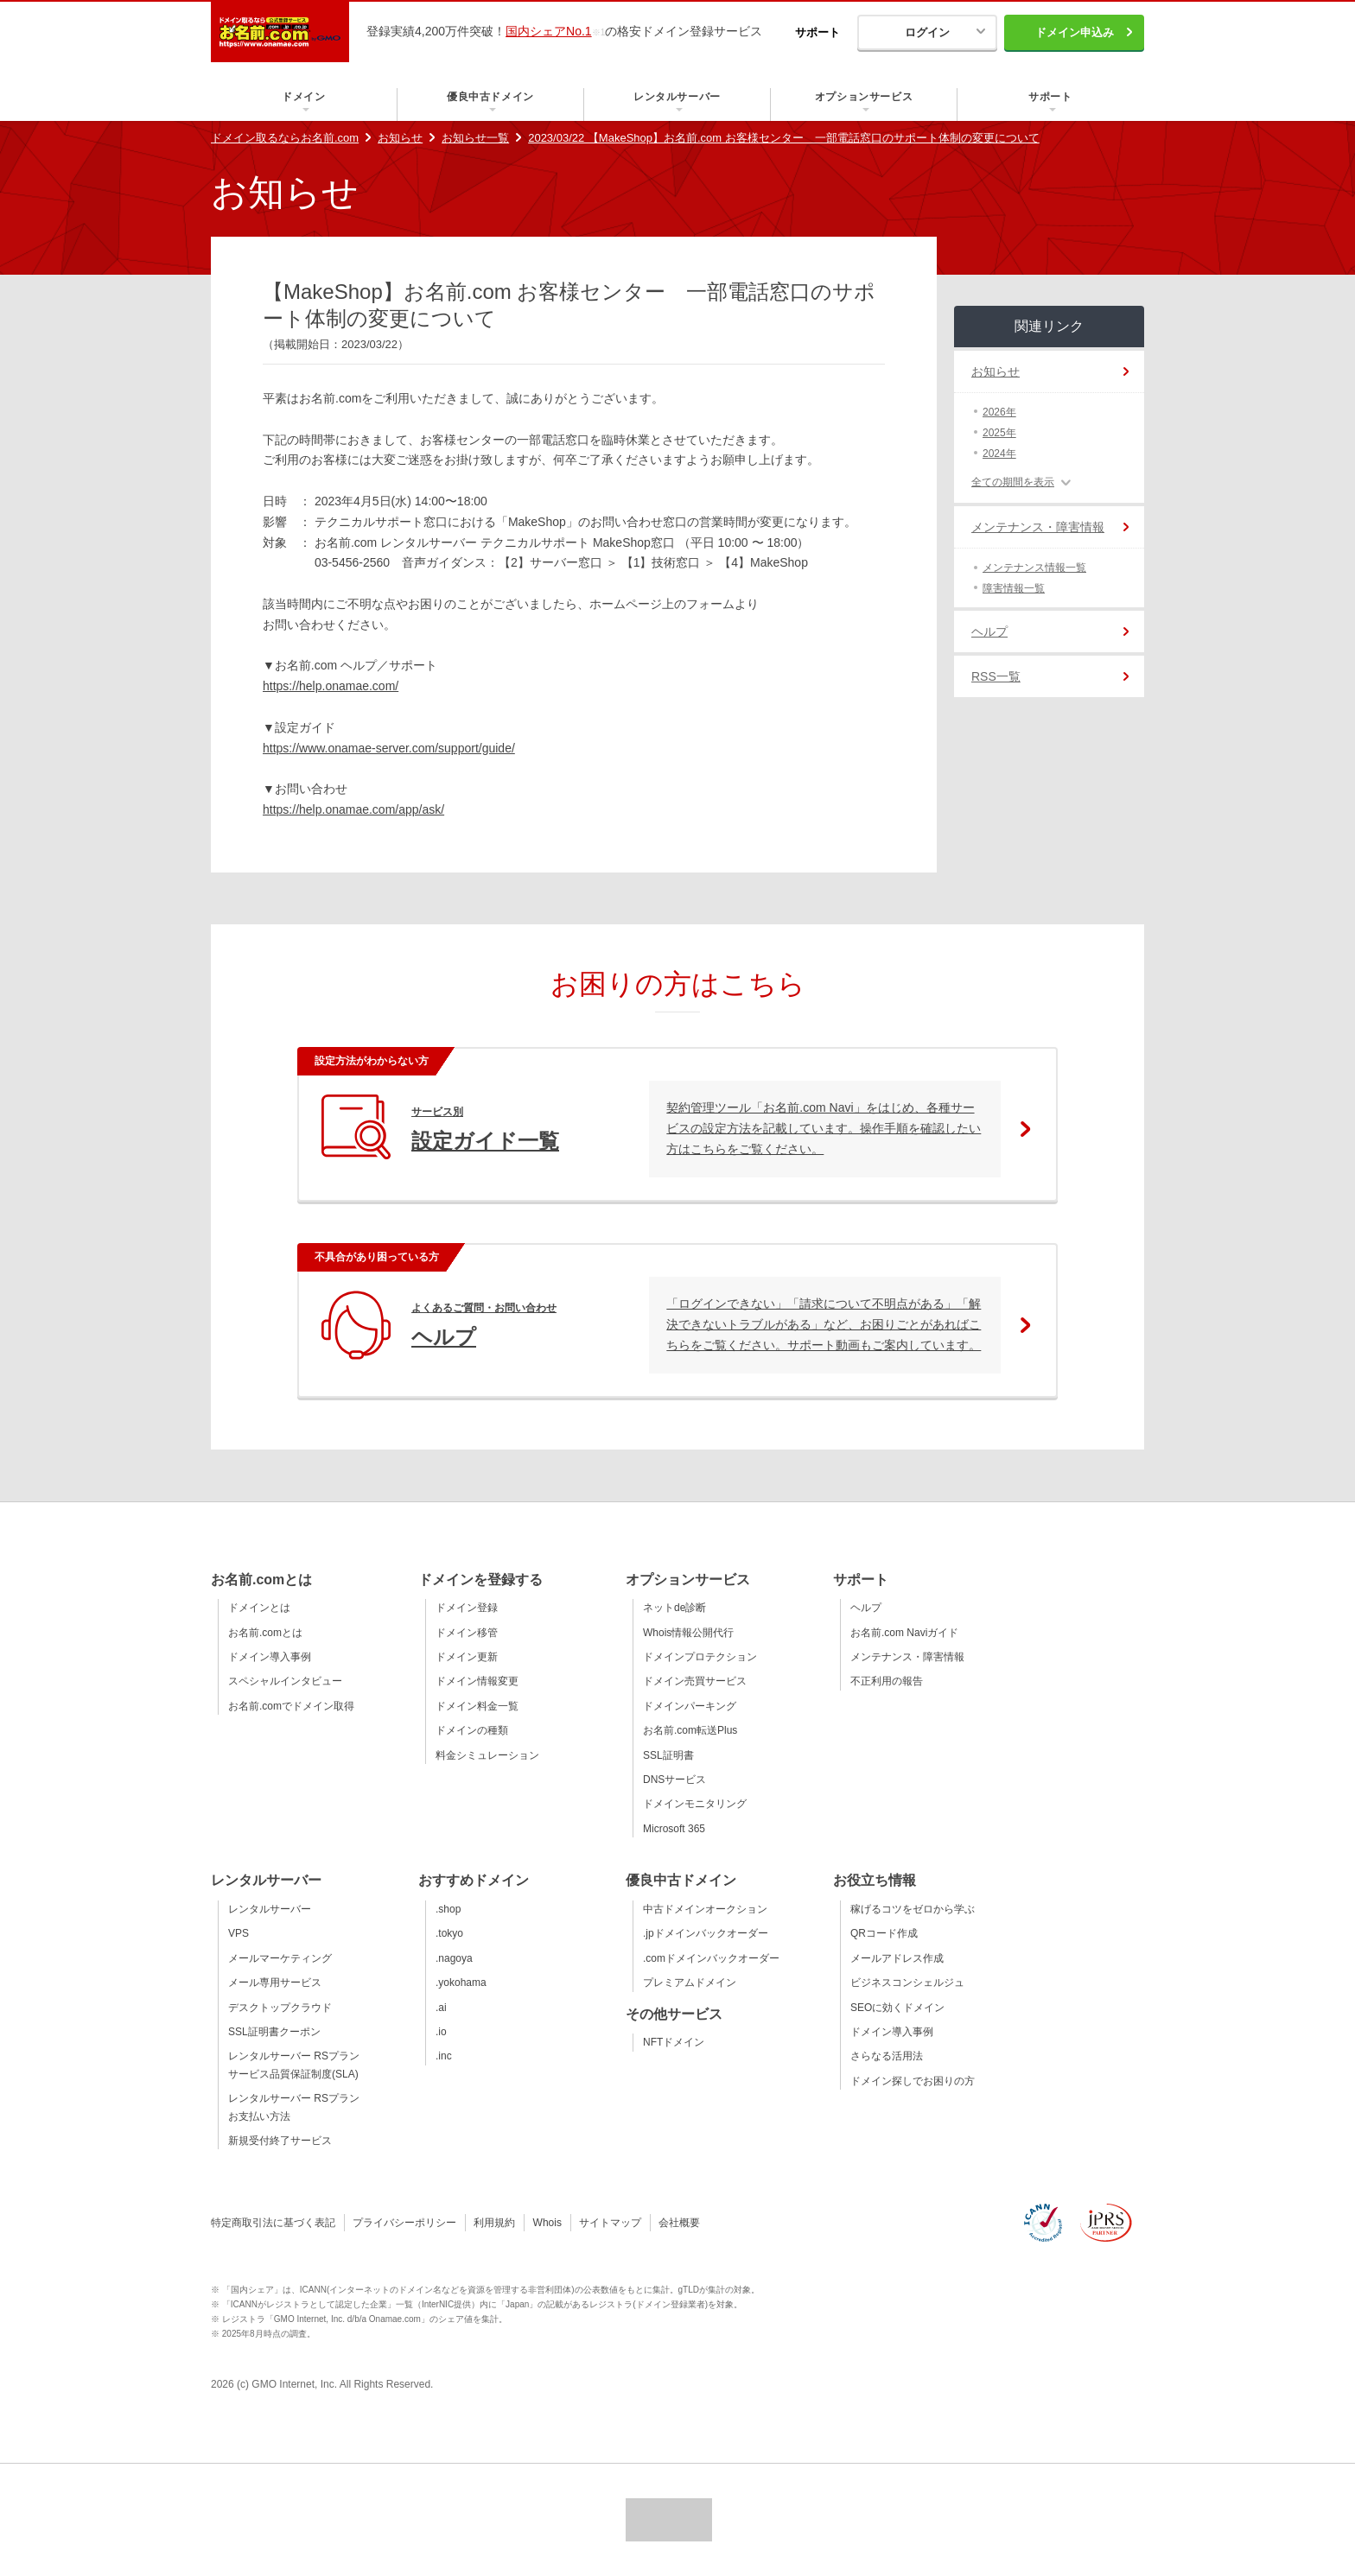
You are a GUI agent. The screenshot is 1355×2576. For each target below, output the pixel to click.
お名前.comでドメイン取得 (291, 1706)
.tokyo (449, 1933)
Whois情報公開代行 (688, 1633)
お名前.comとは (265, 1633)
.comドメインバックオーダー (711, 1958)
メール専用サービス (274, 1982)
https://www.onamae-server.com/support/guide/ (389, 748)
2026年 (999, 412)
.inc (444, 2056)
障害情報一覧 (1014, 588)
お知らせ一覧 (475, 137)
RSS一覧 (996, 676)
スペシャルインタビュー (285, 1681)
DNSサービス (674, 1779)
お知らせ (400, 137)
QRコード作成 (884, 1933)
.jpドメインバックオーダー (705, 1933)
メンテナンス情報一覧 (1034, 568)
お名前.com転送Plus (690, 1730)
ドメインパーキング (689, 1706)
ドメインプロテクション (700, 1657)
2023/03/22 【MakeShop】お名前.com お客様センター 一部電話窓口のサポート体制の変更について (784, 137)
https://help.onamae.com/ (330, 686)
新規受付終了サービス (280, 2141)
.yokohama (461, 1982)
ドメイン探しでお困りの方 (912, 2081)
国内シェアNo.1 (549, 31)
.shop (448, 1909)
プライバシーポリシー (404, 2223)
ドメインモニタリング (695, 1804)
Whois (547, 2223)
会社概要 (679, 2223)
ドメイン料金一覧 (477, 1706)
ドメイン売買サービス (695, 1681)
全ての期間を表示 (1012, 482)
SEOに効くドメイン (897, 2008)
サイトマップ (610, 2223)
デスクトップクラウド (280, 2008)
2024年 (999, 453)
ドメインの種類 (472, 1730)
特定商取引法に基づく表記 (273, 2223)
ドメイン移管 (467, 1633)
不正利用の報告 (886, 1681)
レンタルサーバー (269, 1909)
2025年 (999, 433)
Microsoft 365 (674, 1829)
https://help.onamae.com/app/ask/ (353, 809)
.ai (441, 2008)
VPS (238, 1933)
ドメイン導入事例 (269, 1657)
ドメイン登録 (467, 1608)
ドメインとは (259, 1608)
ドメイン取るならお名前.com (285, 137)
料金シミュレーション (487, 1755)
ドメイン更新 (467, 1657)
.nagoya (454, 1958)
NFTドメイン (673, 2042)
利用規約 (494, 2223)
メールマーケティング (280, 1958)
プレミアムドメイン (689, 1982)
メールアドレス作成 (897, 1958)
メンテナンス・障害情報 (1037, 527)
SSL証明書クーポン (274, 2032)
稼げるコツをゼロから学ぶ (912, 1909)
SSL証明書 (668, 1755)
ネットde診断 (674, 1608)
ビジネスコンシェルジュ (907, 1982)
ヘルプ (989, 631)
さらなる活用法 (886, 2056)
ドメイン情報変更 (477, 1681)
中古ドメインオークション (705, 1909)
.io (441, 2032)
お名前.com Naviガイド (904, 1633)
